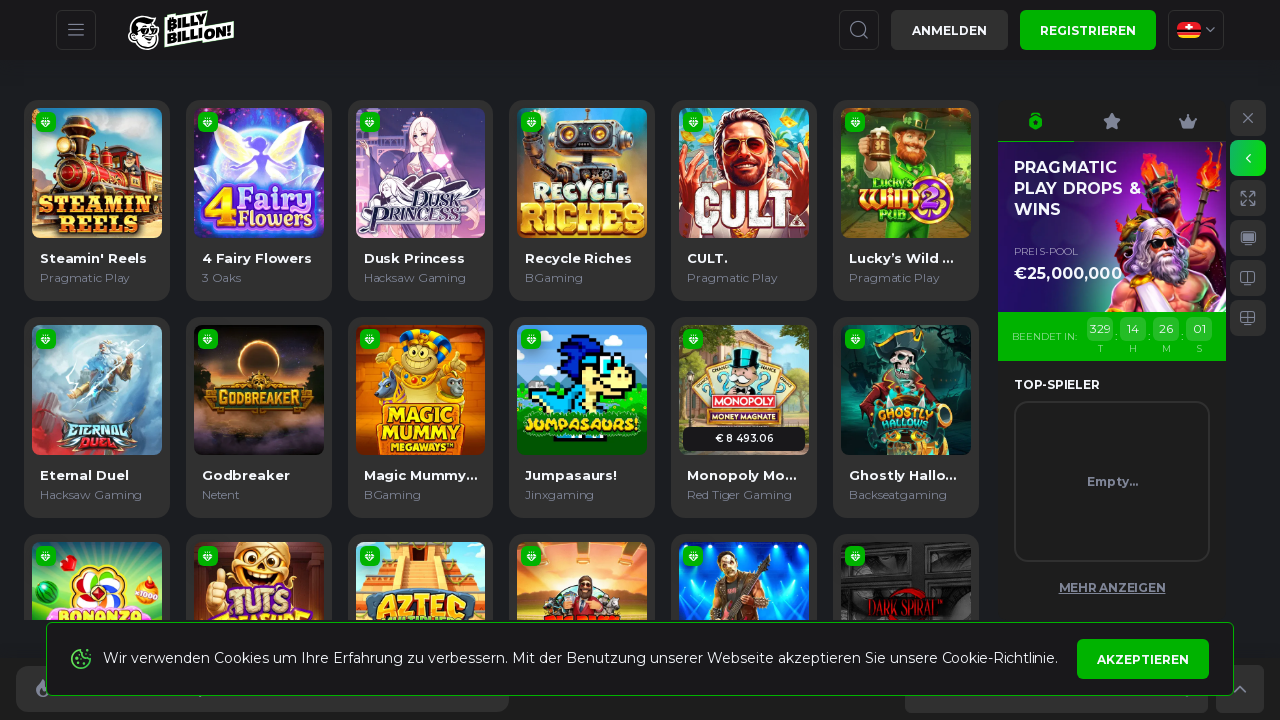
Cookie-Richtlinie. (1000, 658)
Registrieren (1088, 30)
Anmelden (949, 30)
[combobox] (1196, 30)
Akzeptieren (1143, 659)
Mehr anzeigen (1112, 587)
